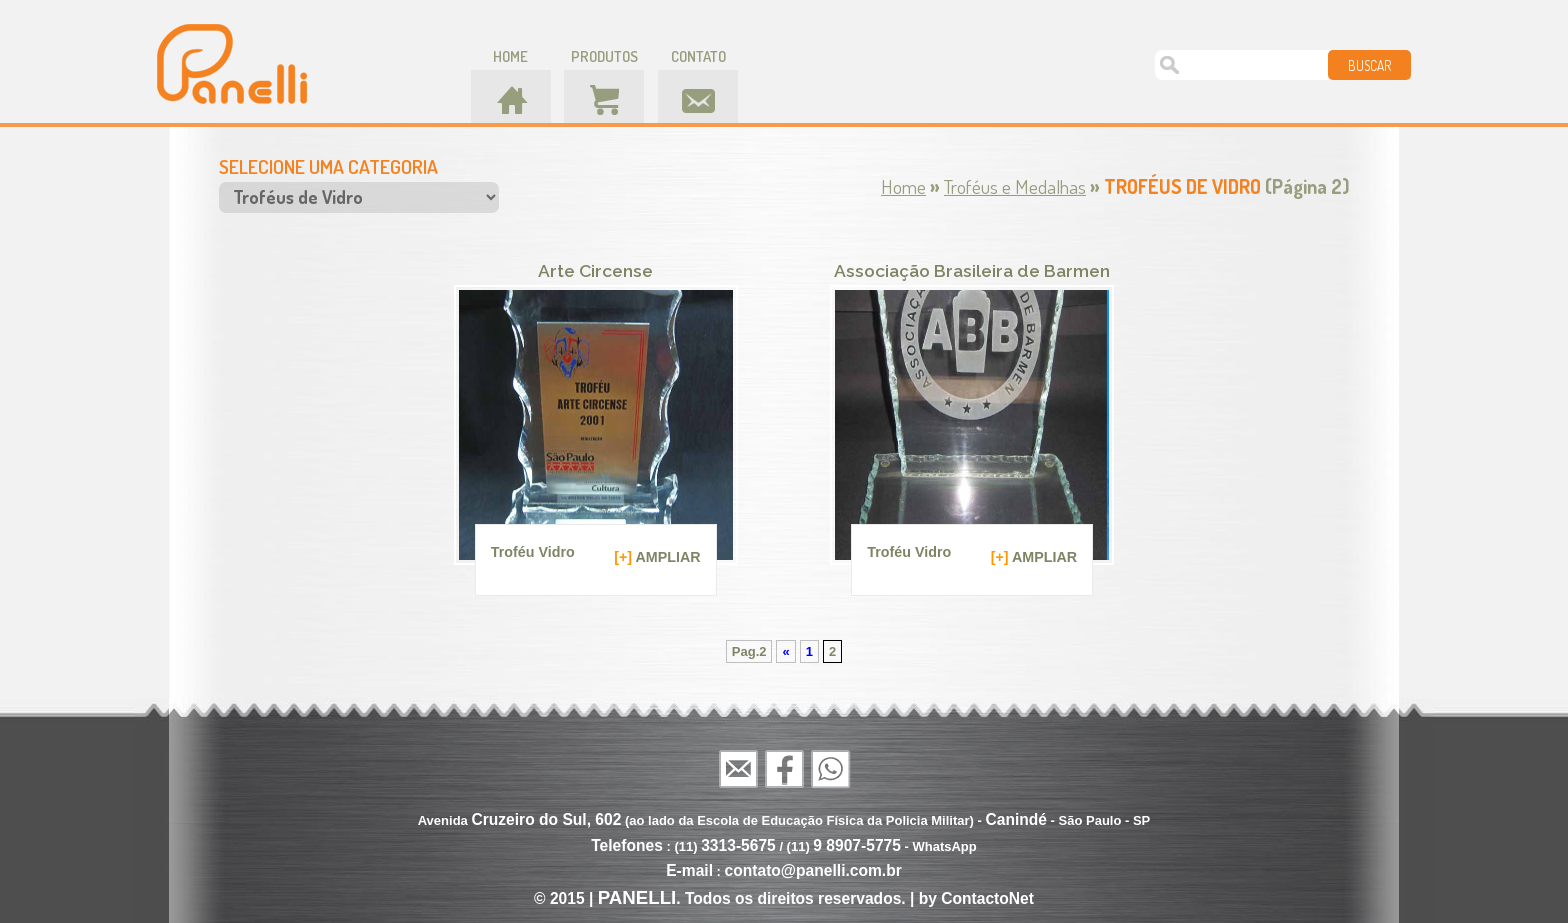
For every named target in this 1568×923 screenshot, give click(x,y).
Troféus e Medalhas (1015, 186)
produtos (604, 56)
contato (698, 56)
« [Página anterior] (785, 651)
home (510, 56)
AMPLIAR (657, 556)
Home (903, 186)
